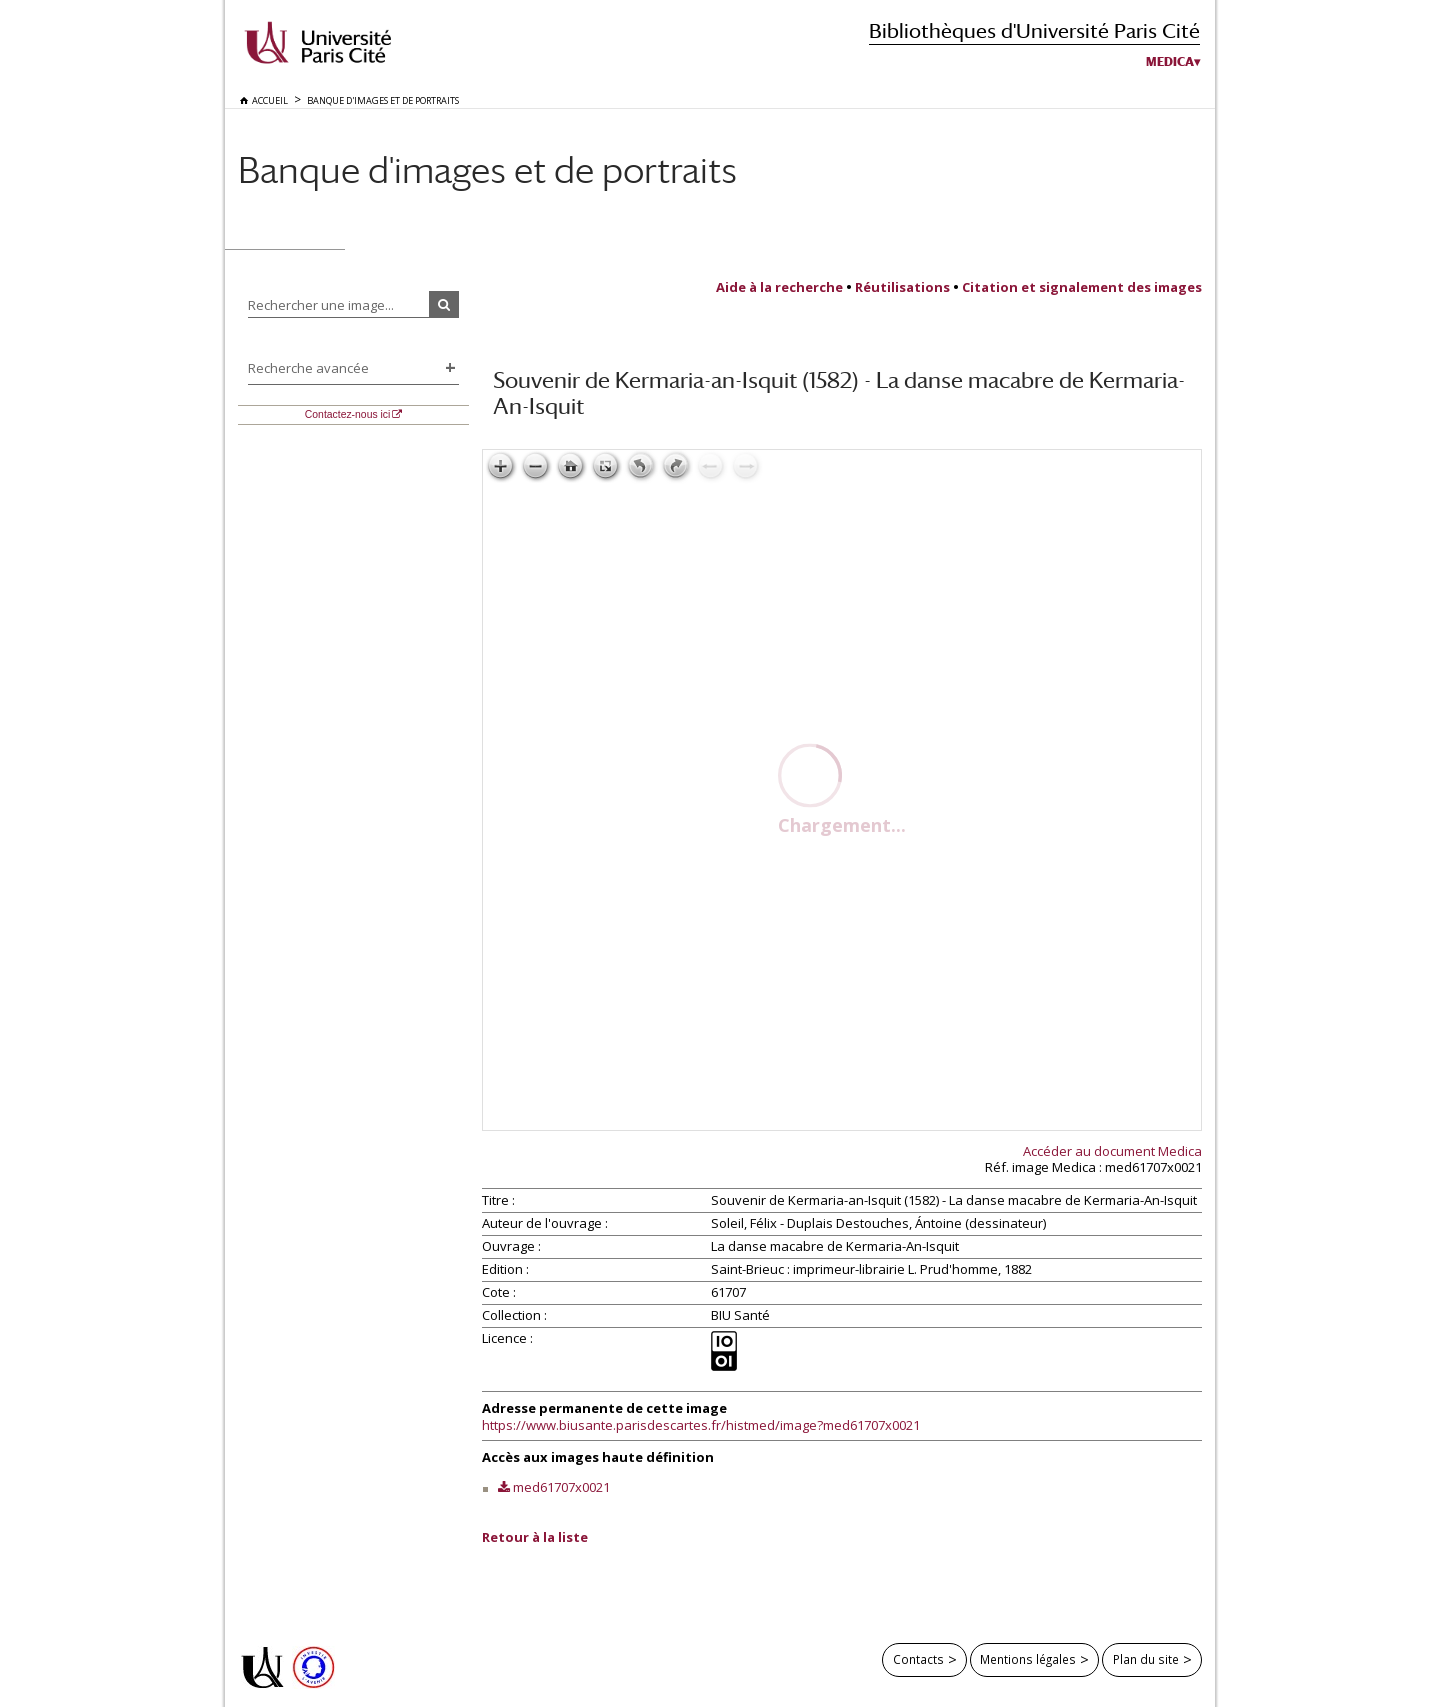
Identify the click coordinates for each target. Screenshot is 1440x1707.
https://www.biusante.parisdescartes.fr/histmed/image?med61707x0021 (701, 1425)
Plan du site (1146, 1659)
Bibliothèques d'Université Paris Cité (1034, 30)
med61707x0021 (561, 1487)
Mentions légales (1028, 1659)
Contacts (918, 1659)
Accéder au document (1112, 1151)
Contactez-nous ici (347, 414)
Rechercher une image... (321, 305)
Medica (1170, 62)
